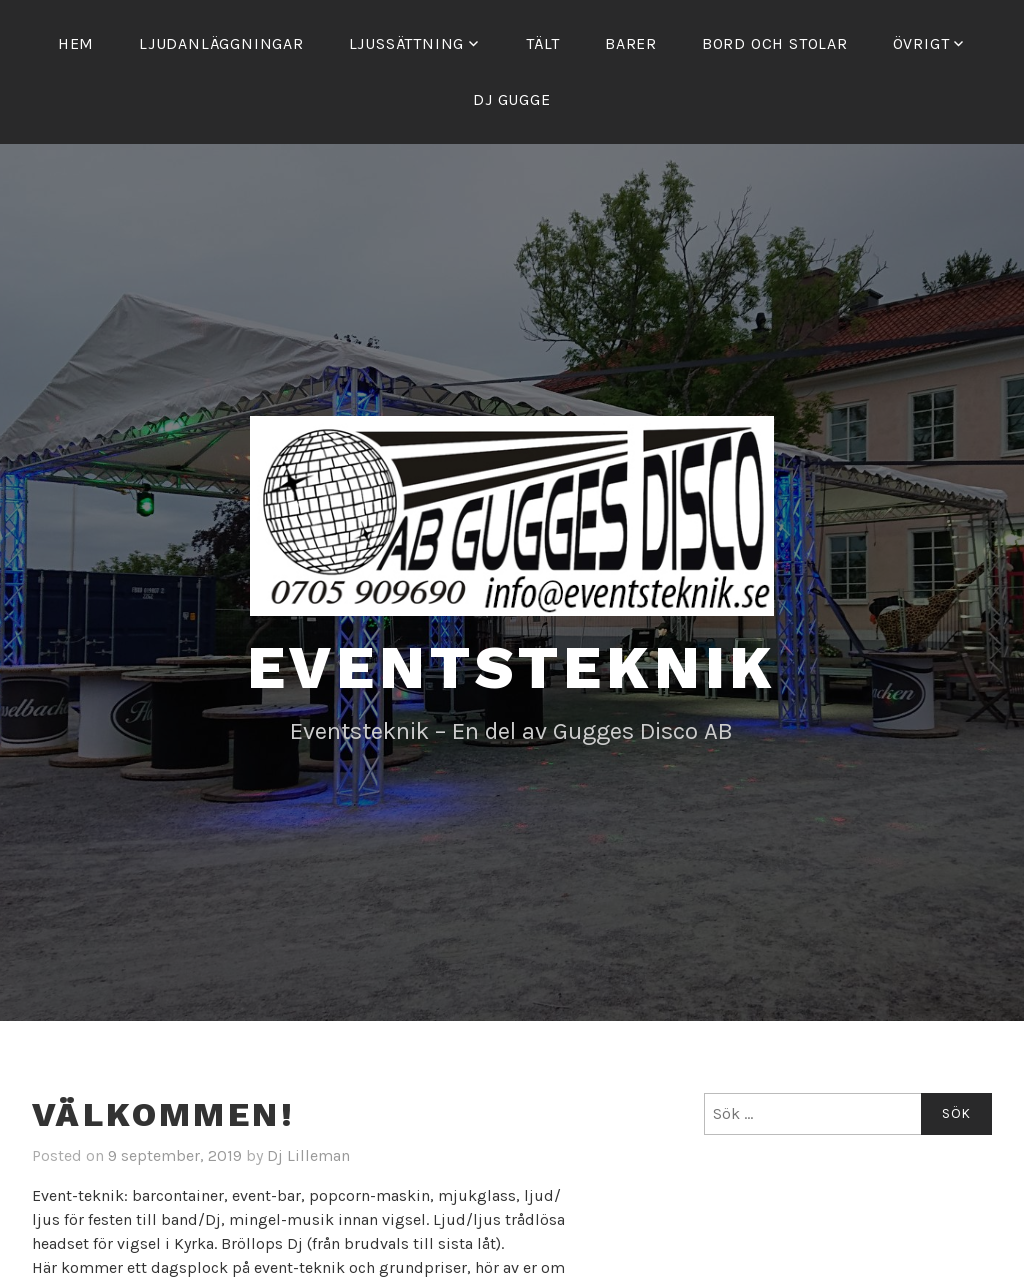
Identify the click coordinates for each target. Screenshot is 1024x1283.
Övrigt (921, 43)
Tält (543, 43)
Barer (631, 43)
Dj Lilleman (308, 1155)
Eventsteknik (512, 667)
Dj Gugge (511, 99)
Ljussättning (407, 43)
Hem (76, 43)
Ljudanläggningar (221, 43)
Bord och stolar (775, 43)
